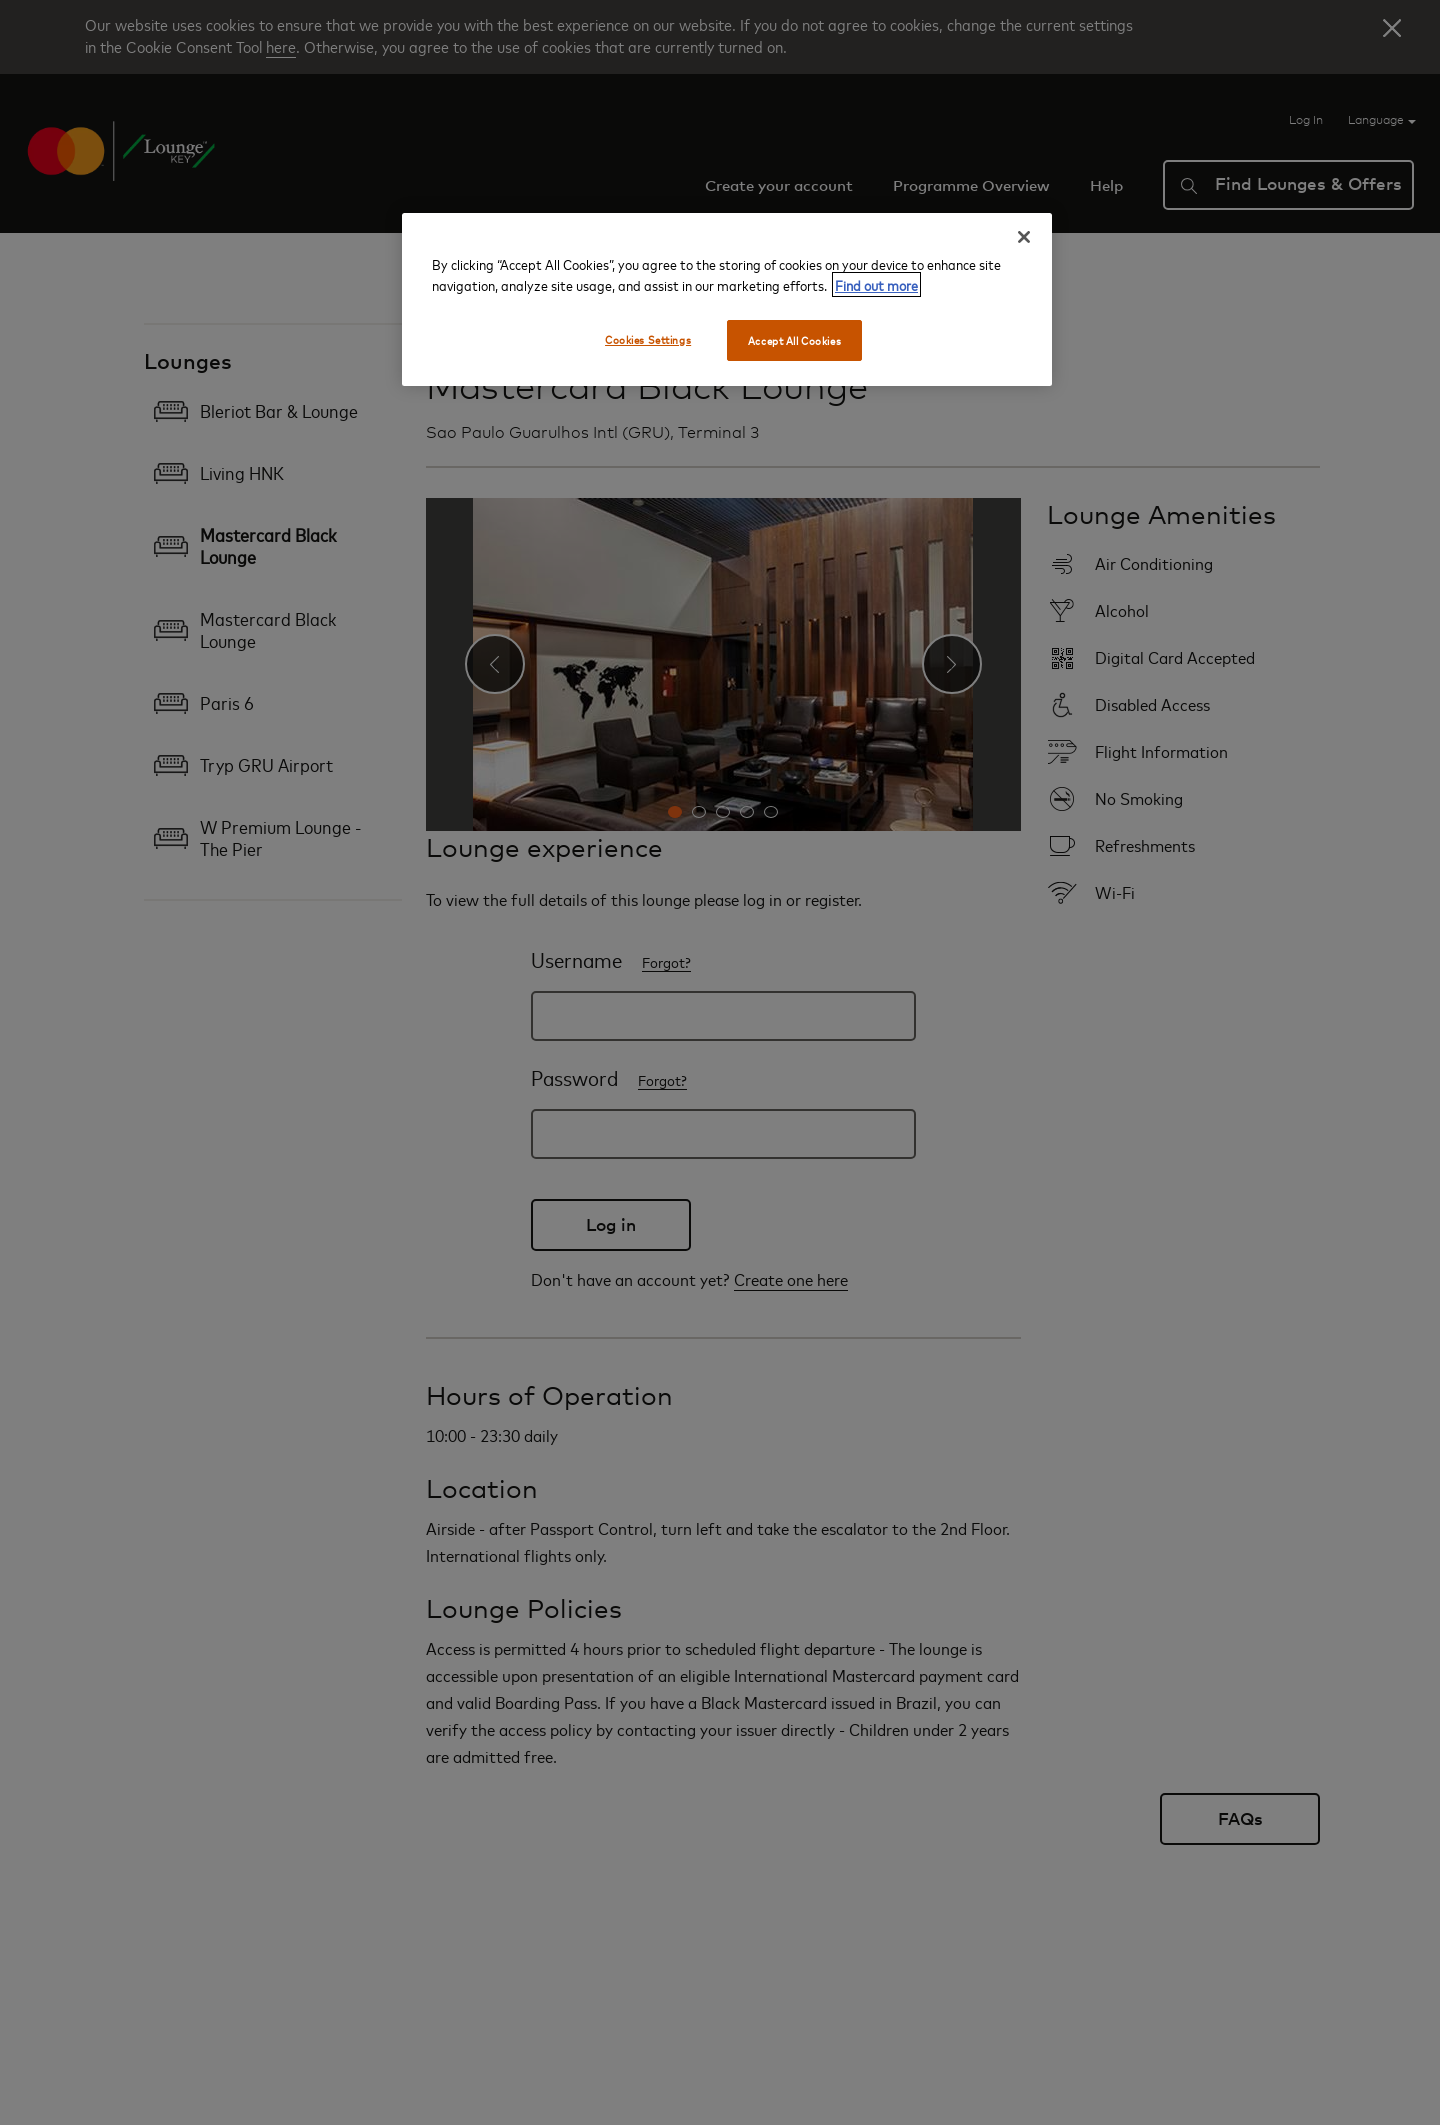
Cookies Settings (648, 339)
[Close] (1024, 237)
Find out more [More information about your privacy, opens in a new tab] (876, 284)
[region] (727, 300)
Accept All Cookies (794, 340)
